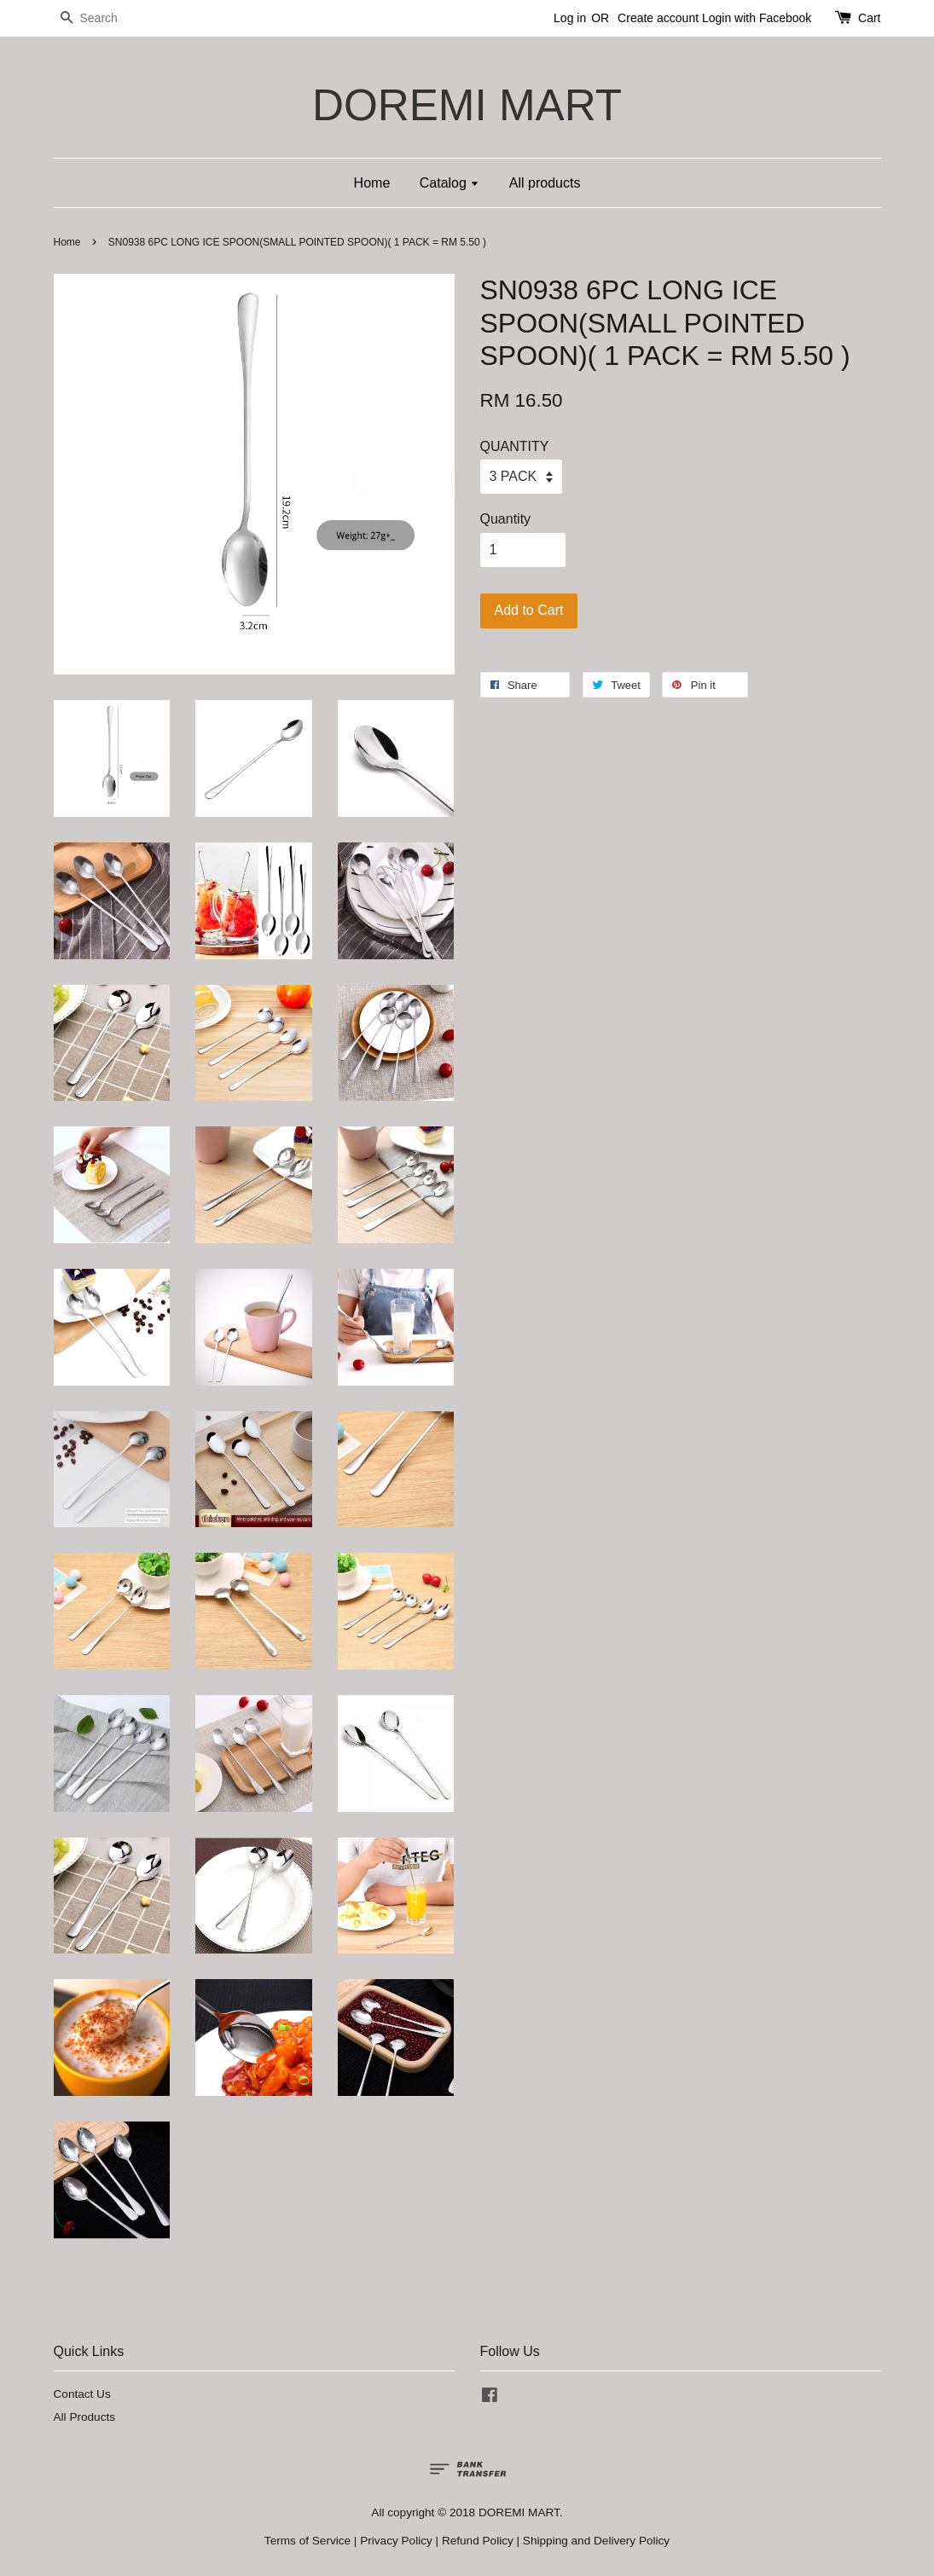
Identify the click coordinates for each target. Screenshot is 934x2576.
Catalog (450, 183)
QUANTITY (514, 446)
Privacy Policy (396, 2540)
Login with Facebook (756, 18)
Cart (869, 18)
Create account (658, 18)
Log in (570, 18)
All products (545, 183)
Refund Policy (477, 2540)
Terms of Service (307, 2540)
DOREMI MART (467, 105)
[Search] (105, 18)
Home (372, 183)
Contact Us (82, 2394)
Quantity (505, 519)
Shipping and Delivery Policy (596, 2540)
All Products (85, 2417)
